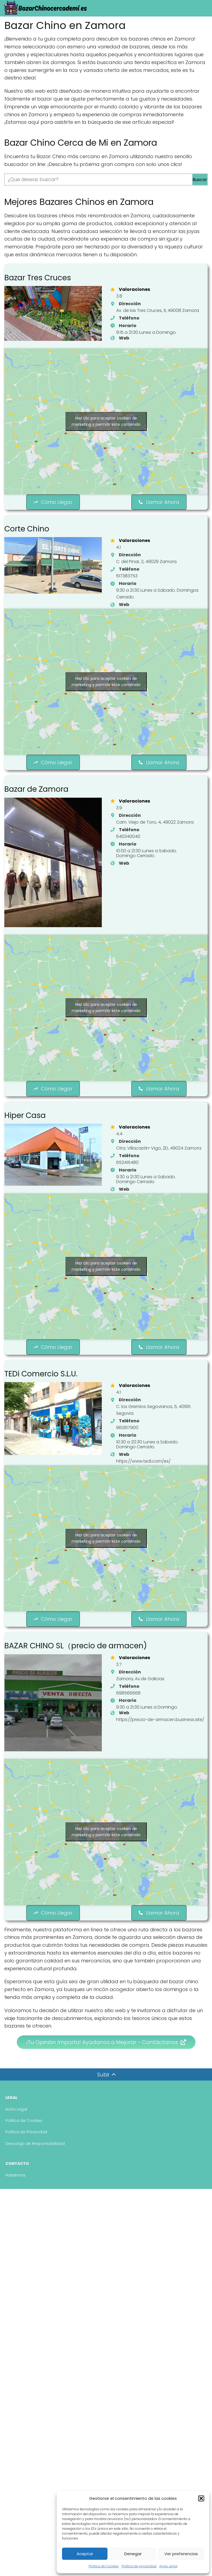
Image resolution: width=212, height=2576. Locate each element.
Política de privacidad (139, 2566)
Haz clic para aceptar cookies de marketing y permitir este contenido (106, 426)
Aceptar (85, 2554)
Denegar (133, 2554)
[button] (201, 2498)
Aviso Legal (168, 2566)
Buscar (200, 180)
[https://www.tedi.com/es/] (137, 1490)
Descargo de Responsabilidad (35, 2174)
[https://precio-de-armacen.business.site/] (154, 1760)
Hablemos (15, 2206)
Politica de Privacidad (26, 2163)
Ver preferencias (181, 2554)
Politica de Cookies (104, 2566)
